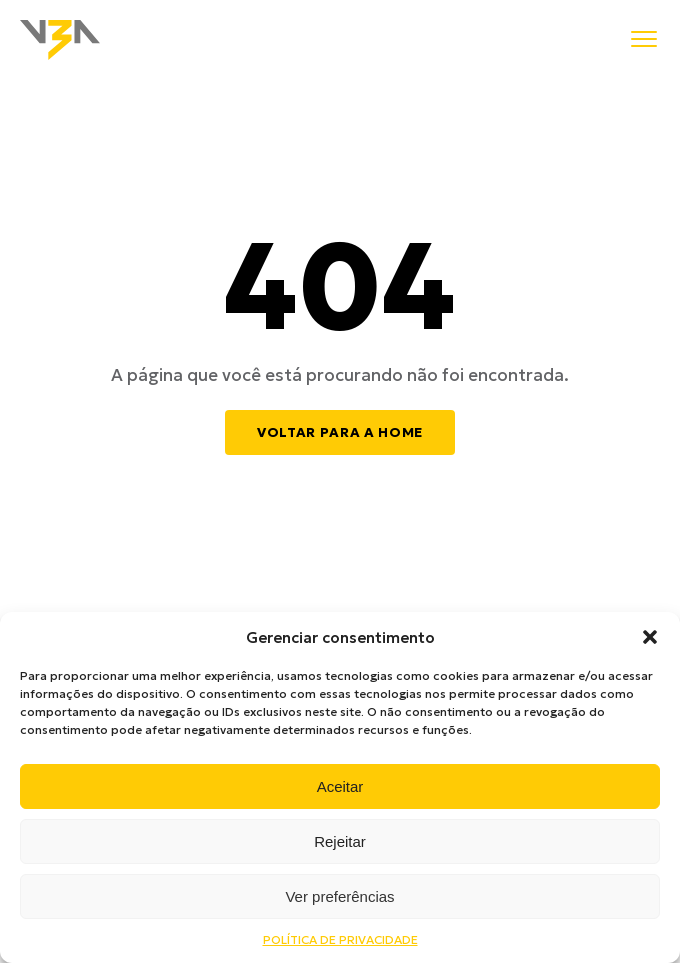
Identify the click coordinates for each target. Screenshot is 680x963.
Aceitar (340, 786)
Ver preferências (339, 896)
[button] (650, 637)
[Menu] (644, 40)
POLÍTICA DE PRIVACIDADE (340, 939)
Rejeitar (340, 841)
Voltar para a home (340, 432)
